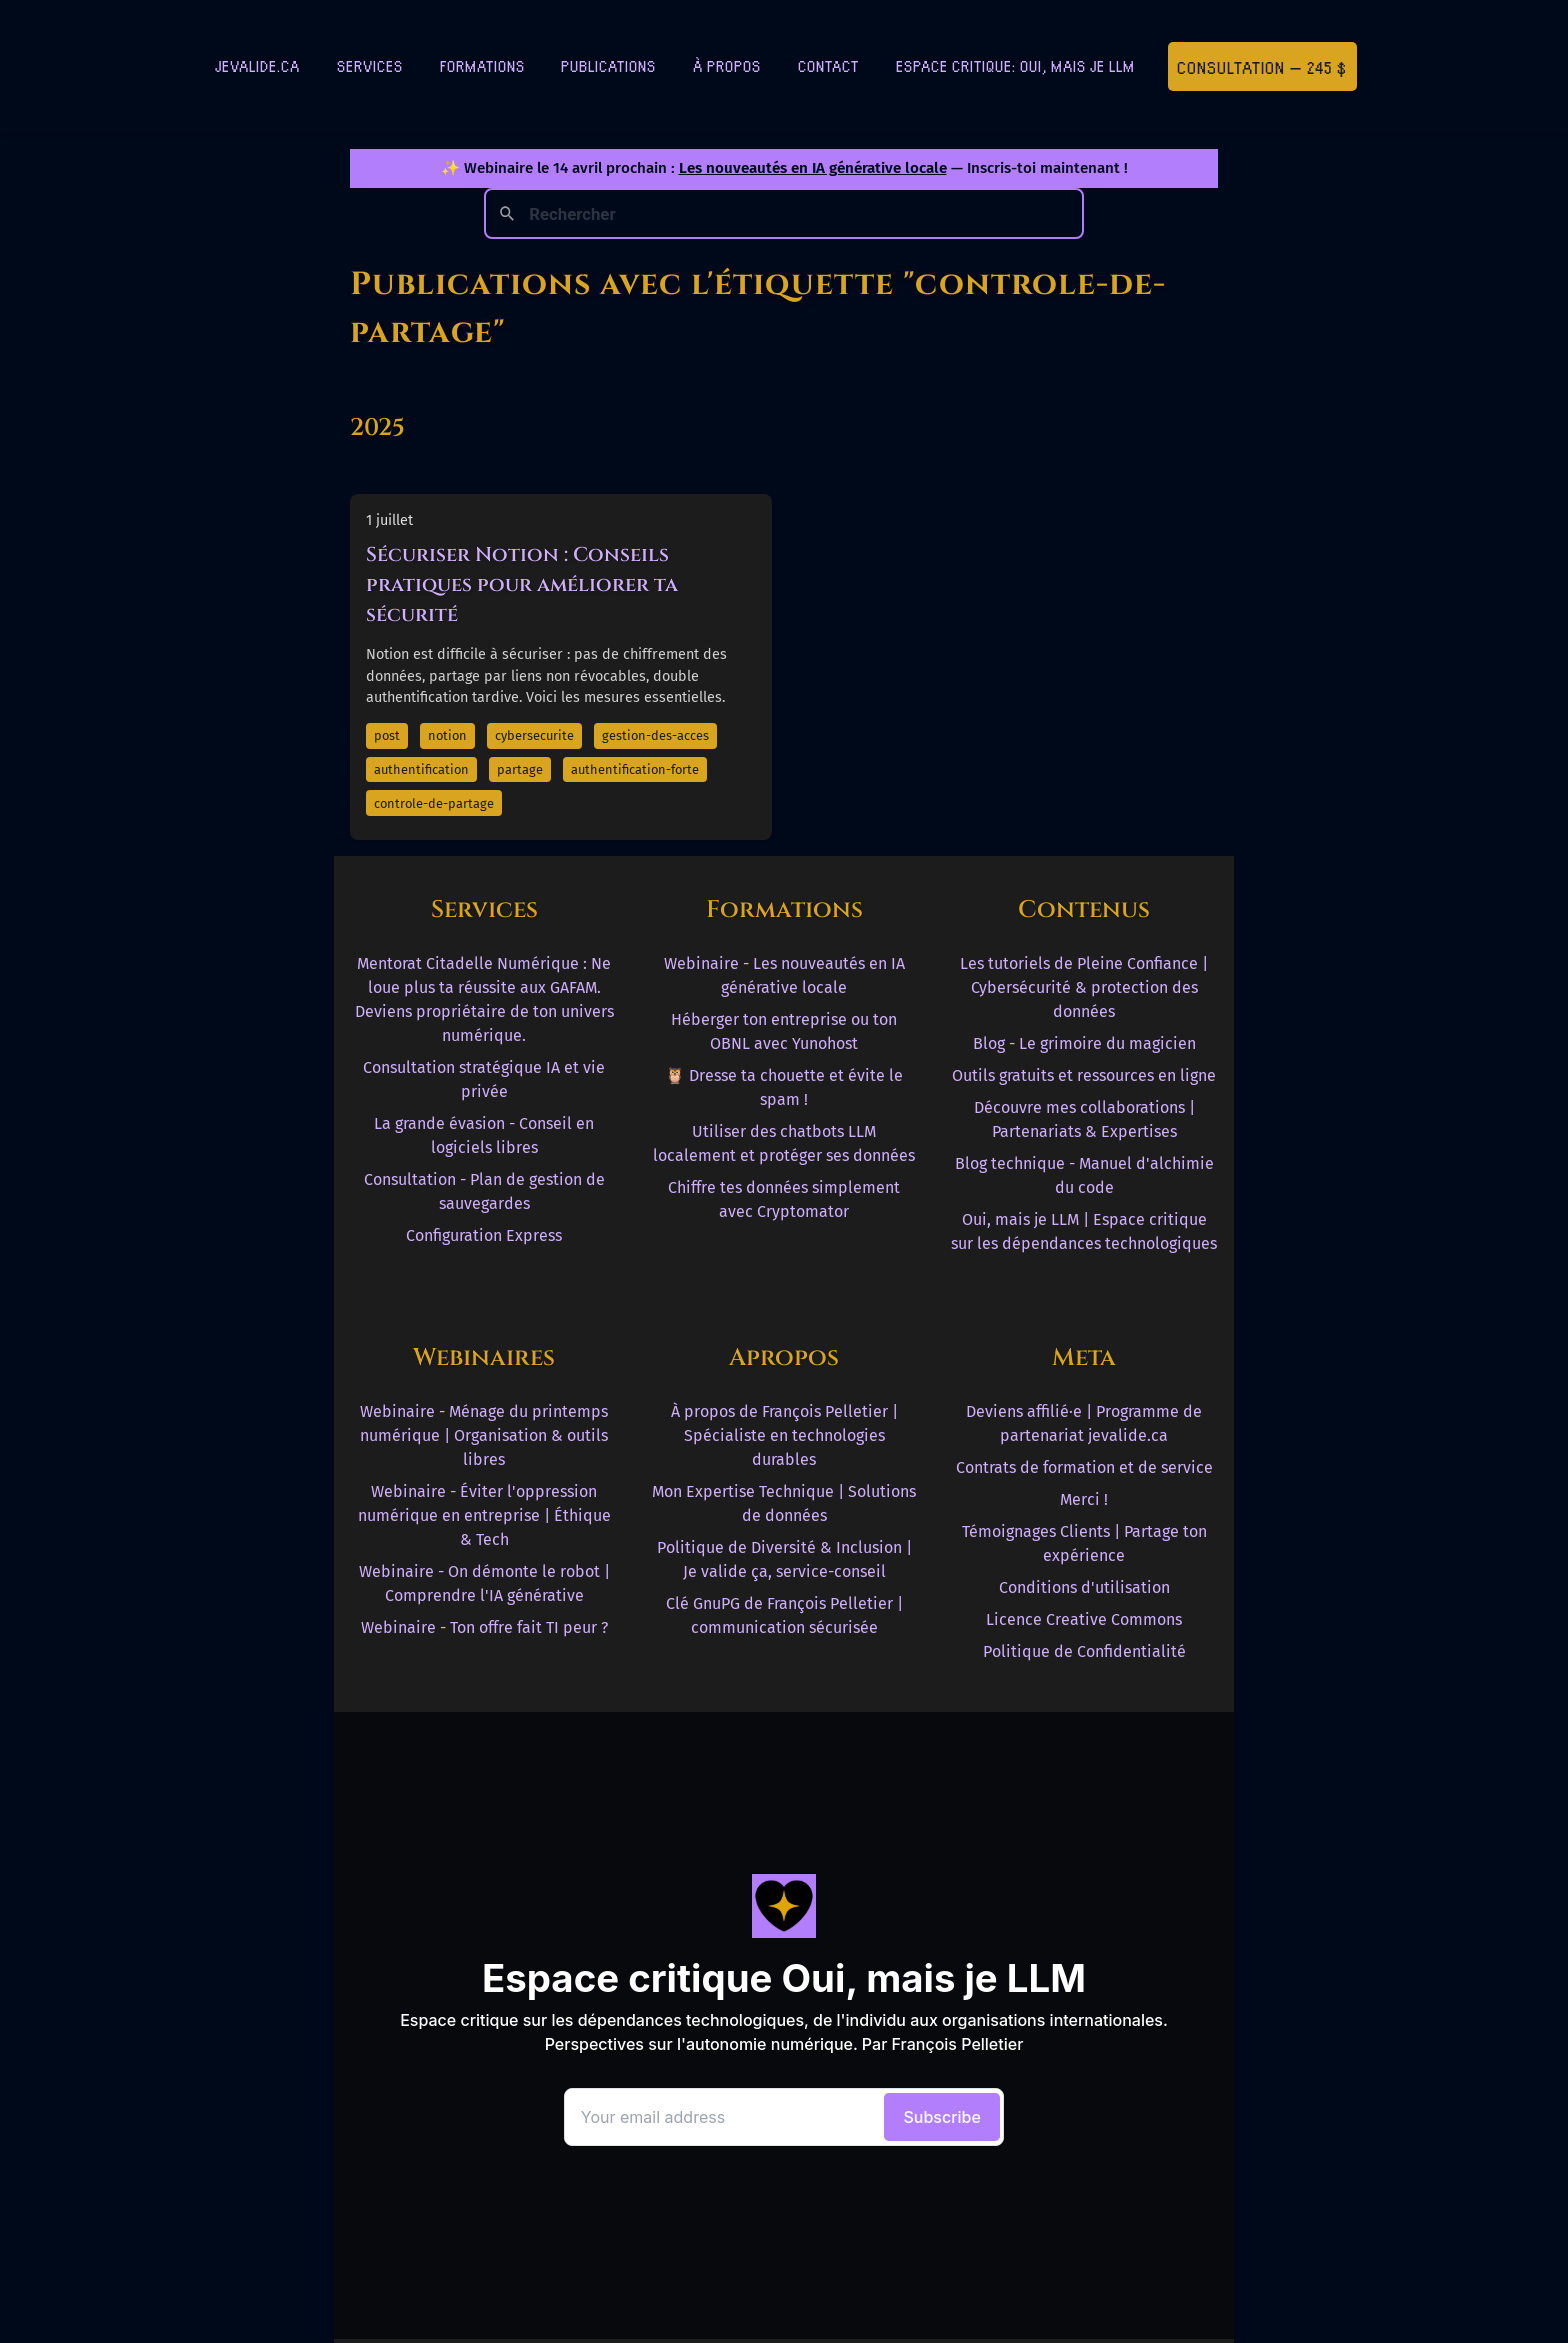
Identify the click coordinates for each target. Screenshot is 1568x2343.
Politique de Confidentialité (1084, 1651)
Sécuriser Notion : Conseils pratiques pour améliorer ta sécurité (522, 584)
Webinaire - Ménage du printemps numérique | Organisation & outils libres (484, 1435)
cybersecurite (534, 735)
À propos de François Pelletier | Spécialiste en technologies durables (784, 1435)
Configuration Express (484, 1235)
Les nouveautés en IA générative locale (813, 168)
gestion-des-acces (655, 735)
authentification (421, 769)
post (387, 735)
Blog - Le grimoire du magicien (1084, 1043)
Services (370, 65)
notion (447, 735)
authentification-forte (635, 769)
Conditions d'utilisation (1084, 1587)
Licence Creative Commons (1084, 1619)
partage (520, 769)
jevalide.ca (257, 65)
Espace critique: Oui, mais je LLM (1015, 65)
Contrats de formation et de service (1084, 1467)
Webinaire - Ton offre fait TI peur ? (484, 1627)
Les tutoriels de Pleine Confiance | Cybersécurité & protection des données (1084, 987)
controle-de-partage (434, 803)
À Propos (727, 65)
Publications (608, 65)
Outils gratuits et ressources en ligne (1084, 1075)
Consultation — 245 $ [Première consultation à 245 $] (1262, 66)
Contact (828, 65)
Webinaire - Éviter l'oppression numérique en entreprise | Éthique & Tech (484, 1515)
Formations (482, 65)
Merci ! (1084, 1499)
